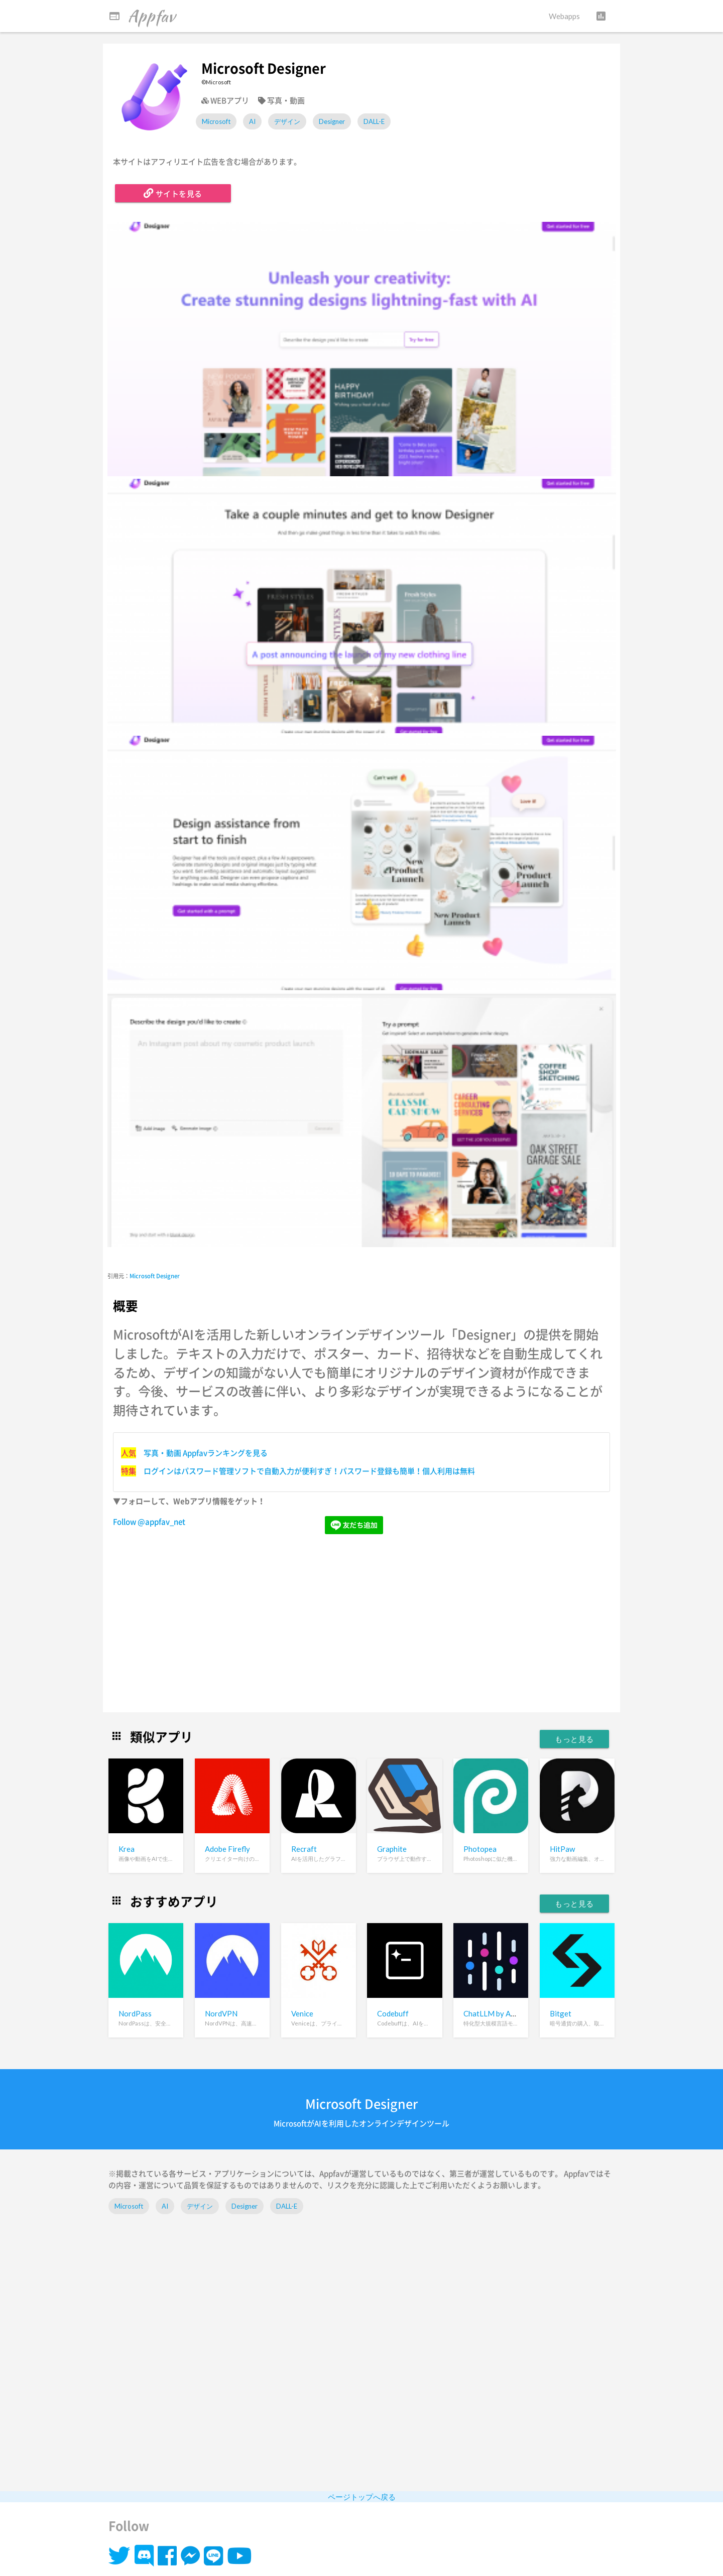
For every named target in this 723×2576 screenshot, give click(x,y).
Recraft (304, 1848)
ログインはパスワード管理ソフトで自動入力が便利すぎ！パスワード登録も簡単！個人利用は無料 (309, 1470)
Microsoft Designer (155, 1276)
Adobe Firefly (227, 1848)
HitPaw (562, 1848)
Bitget (560, 2013)
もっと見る (574, 1738)
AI (252, 121)
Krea (126, 1848)
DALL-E (374, 121)
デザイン (287, 121)
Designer (332, 121)
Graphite (392, 1848)
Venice (302, 2013)
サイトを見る (173, 193)
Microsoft (216, 121)
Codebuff (393, 2013)
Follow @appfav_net (149, 1521)
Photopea (480, 1848)
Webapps (564, 16)
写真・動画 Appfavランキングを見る (206, 1452)
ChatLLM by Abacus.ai (500, 2013)
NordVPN (221, 2013)
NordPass (135, 2013)
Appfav (141, 16)
